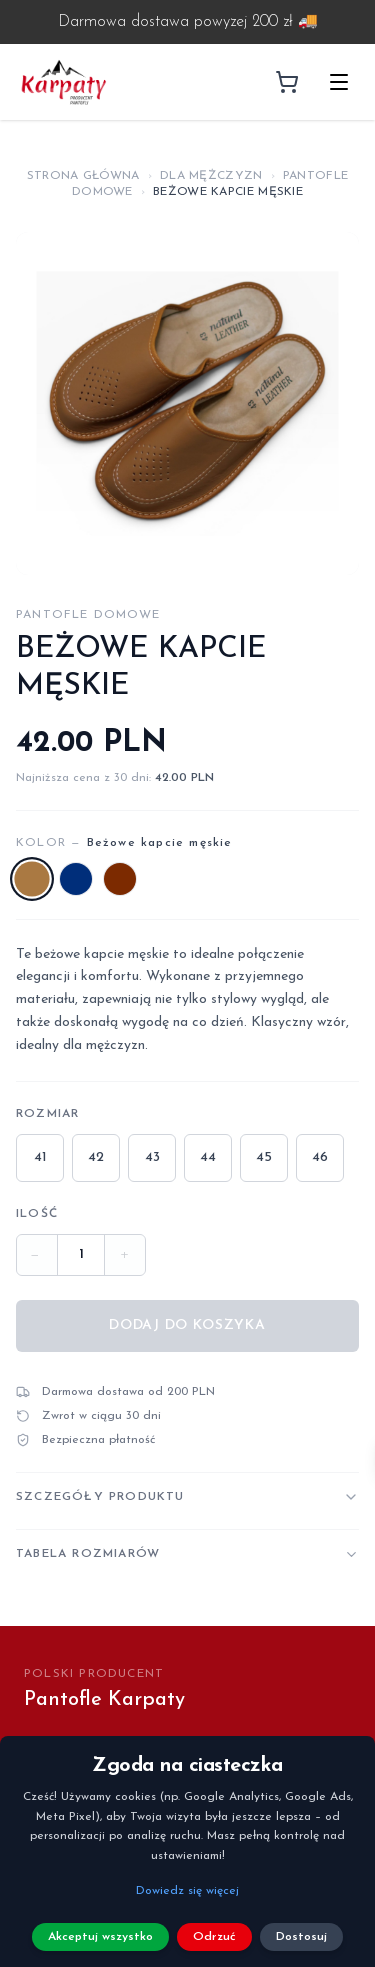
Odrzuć (214, 1937)
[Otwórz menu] (339, 82)
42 (96, 1157)
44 (208, 1157)
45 (264, 1157)
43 (152, 1157)
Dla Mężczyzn (211, 176)
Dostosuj (301, 1937)
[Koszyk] (287, 82)
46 (320, 1157)
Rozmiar (47, 1114)
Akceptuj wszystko (100, 1937)
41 (40, 1157)
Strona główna (83, 176)
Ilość (37, 1214)
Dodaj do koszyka (187, 1325)
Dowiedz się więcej (187, 1891)
